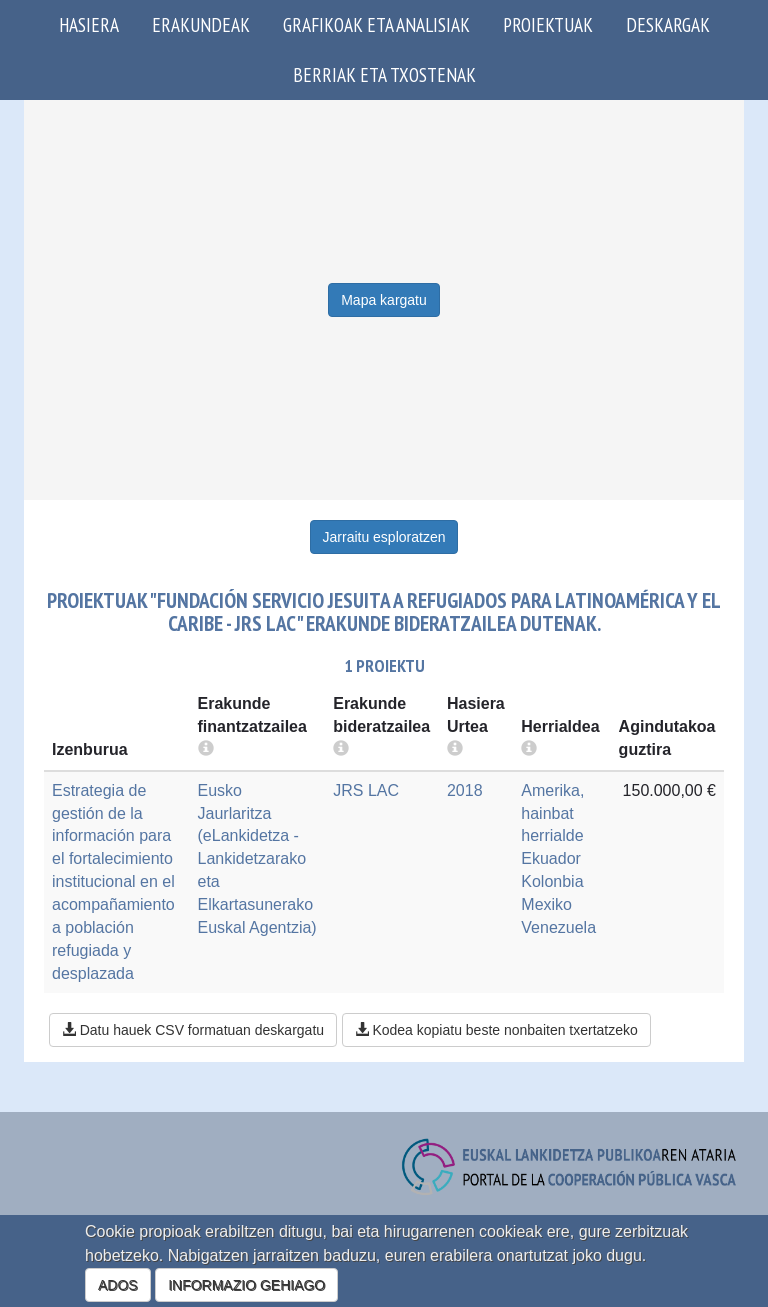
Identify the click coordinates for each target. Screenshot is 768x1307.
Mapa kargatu (384, 300)
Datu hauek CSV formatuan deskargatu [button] (193, 1030)
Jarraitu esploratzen (384, 537)
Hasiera (89, 24)
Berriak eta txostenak (384, 74)
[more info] (455, 749)
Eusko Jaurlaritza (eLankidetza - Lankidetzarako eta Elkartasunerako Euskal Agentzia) (257, 859)
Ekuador (551, 858)
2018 (465, 790)
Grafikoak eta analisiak (376, 24)
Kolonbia (552, 881)
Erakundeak (201, 24)
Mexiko (546, 904)
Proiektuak (548, 24)
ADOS (118, 1285)
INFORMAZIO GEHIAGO (246, 1285)
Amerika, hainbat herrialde (552, 813)
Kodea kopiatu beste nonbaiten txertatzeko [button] (496, 1030)
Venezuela (558, 927)
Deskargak (668, 24)
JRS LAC (366, 790)
